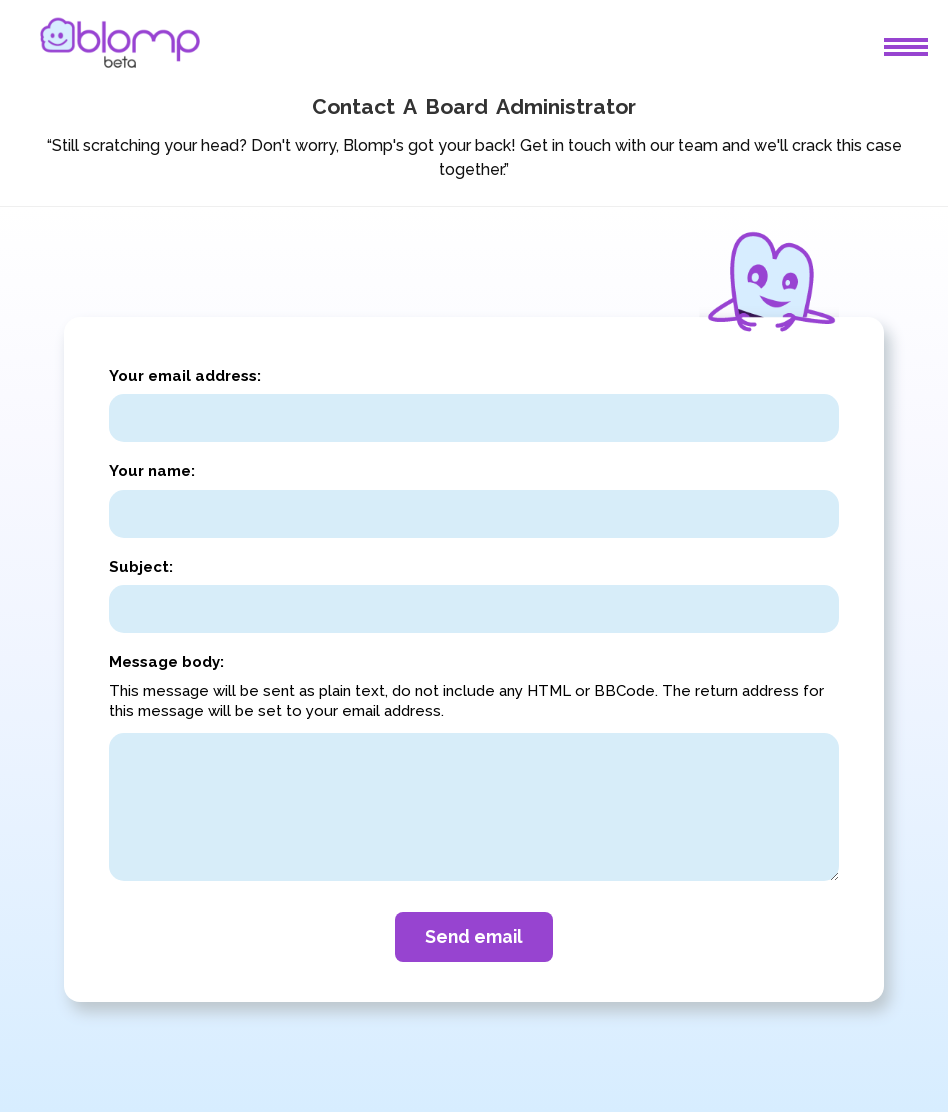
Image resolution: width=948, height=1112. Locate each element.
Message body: (166, 662)
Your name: (152, 471)
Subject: (141, 567)
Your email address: (185, 376)
